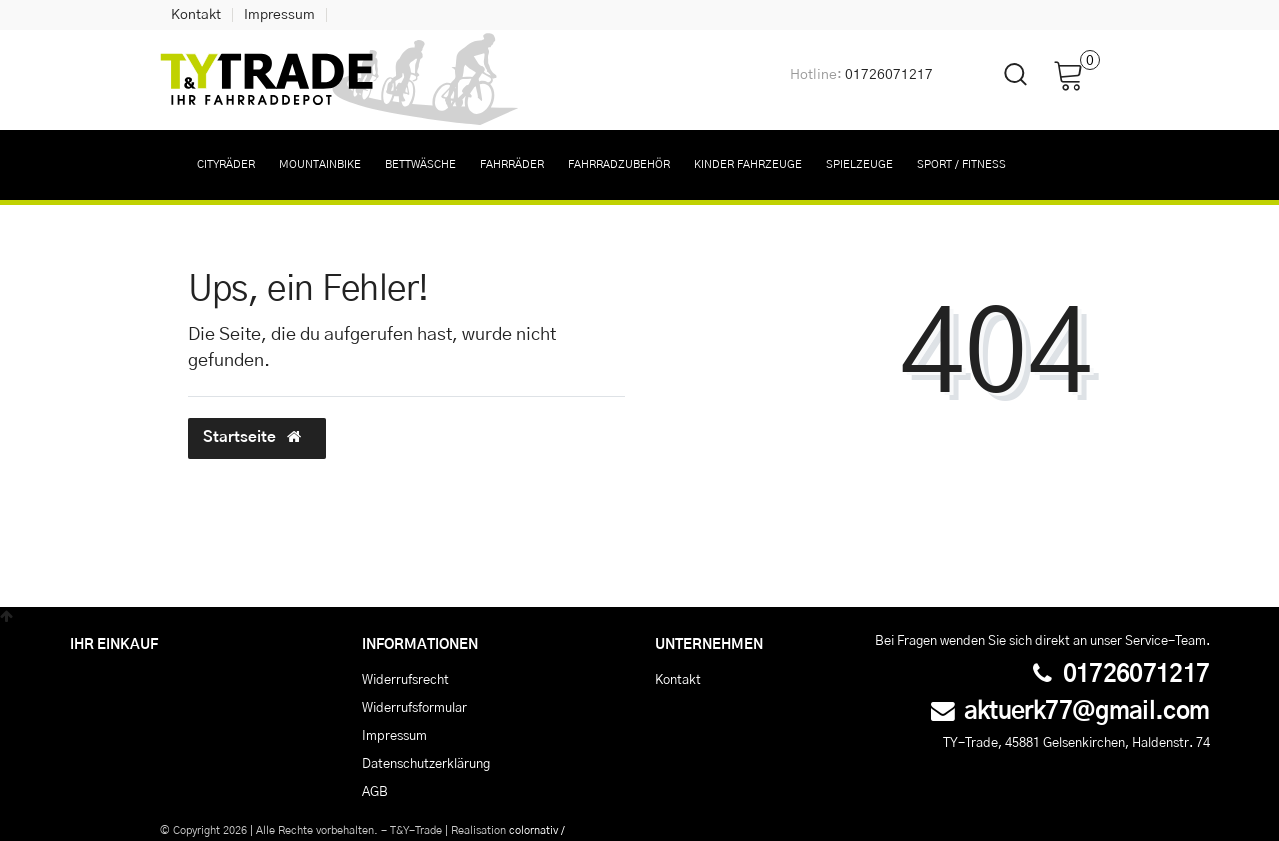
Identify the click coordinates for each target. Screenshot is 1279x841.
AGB (375, 792)
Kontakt (196, 15)
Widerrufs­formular (414, 708)
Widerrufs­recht (405, 680)
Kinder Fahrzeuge (748, 164)
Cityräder (226, 164)
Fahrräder (512, 164)
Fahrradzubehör (619, 164)
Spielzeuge (859, 164)
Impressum (279, 15)
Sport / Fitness (961, 164)
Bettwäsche (420, 164)
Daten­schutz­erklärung (426, 764)
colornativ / (537, 830)
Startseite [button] (257, 437)
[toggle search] (1003, 91)
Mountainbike (320, 164)
